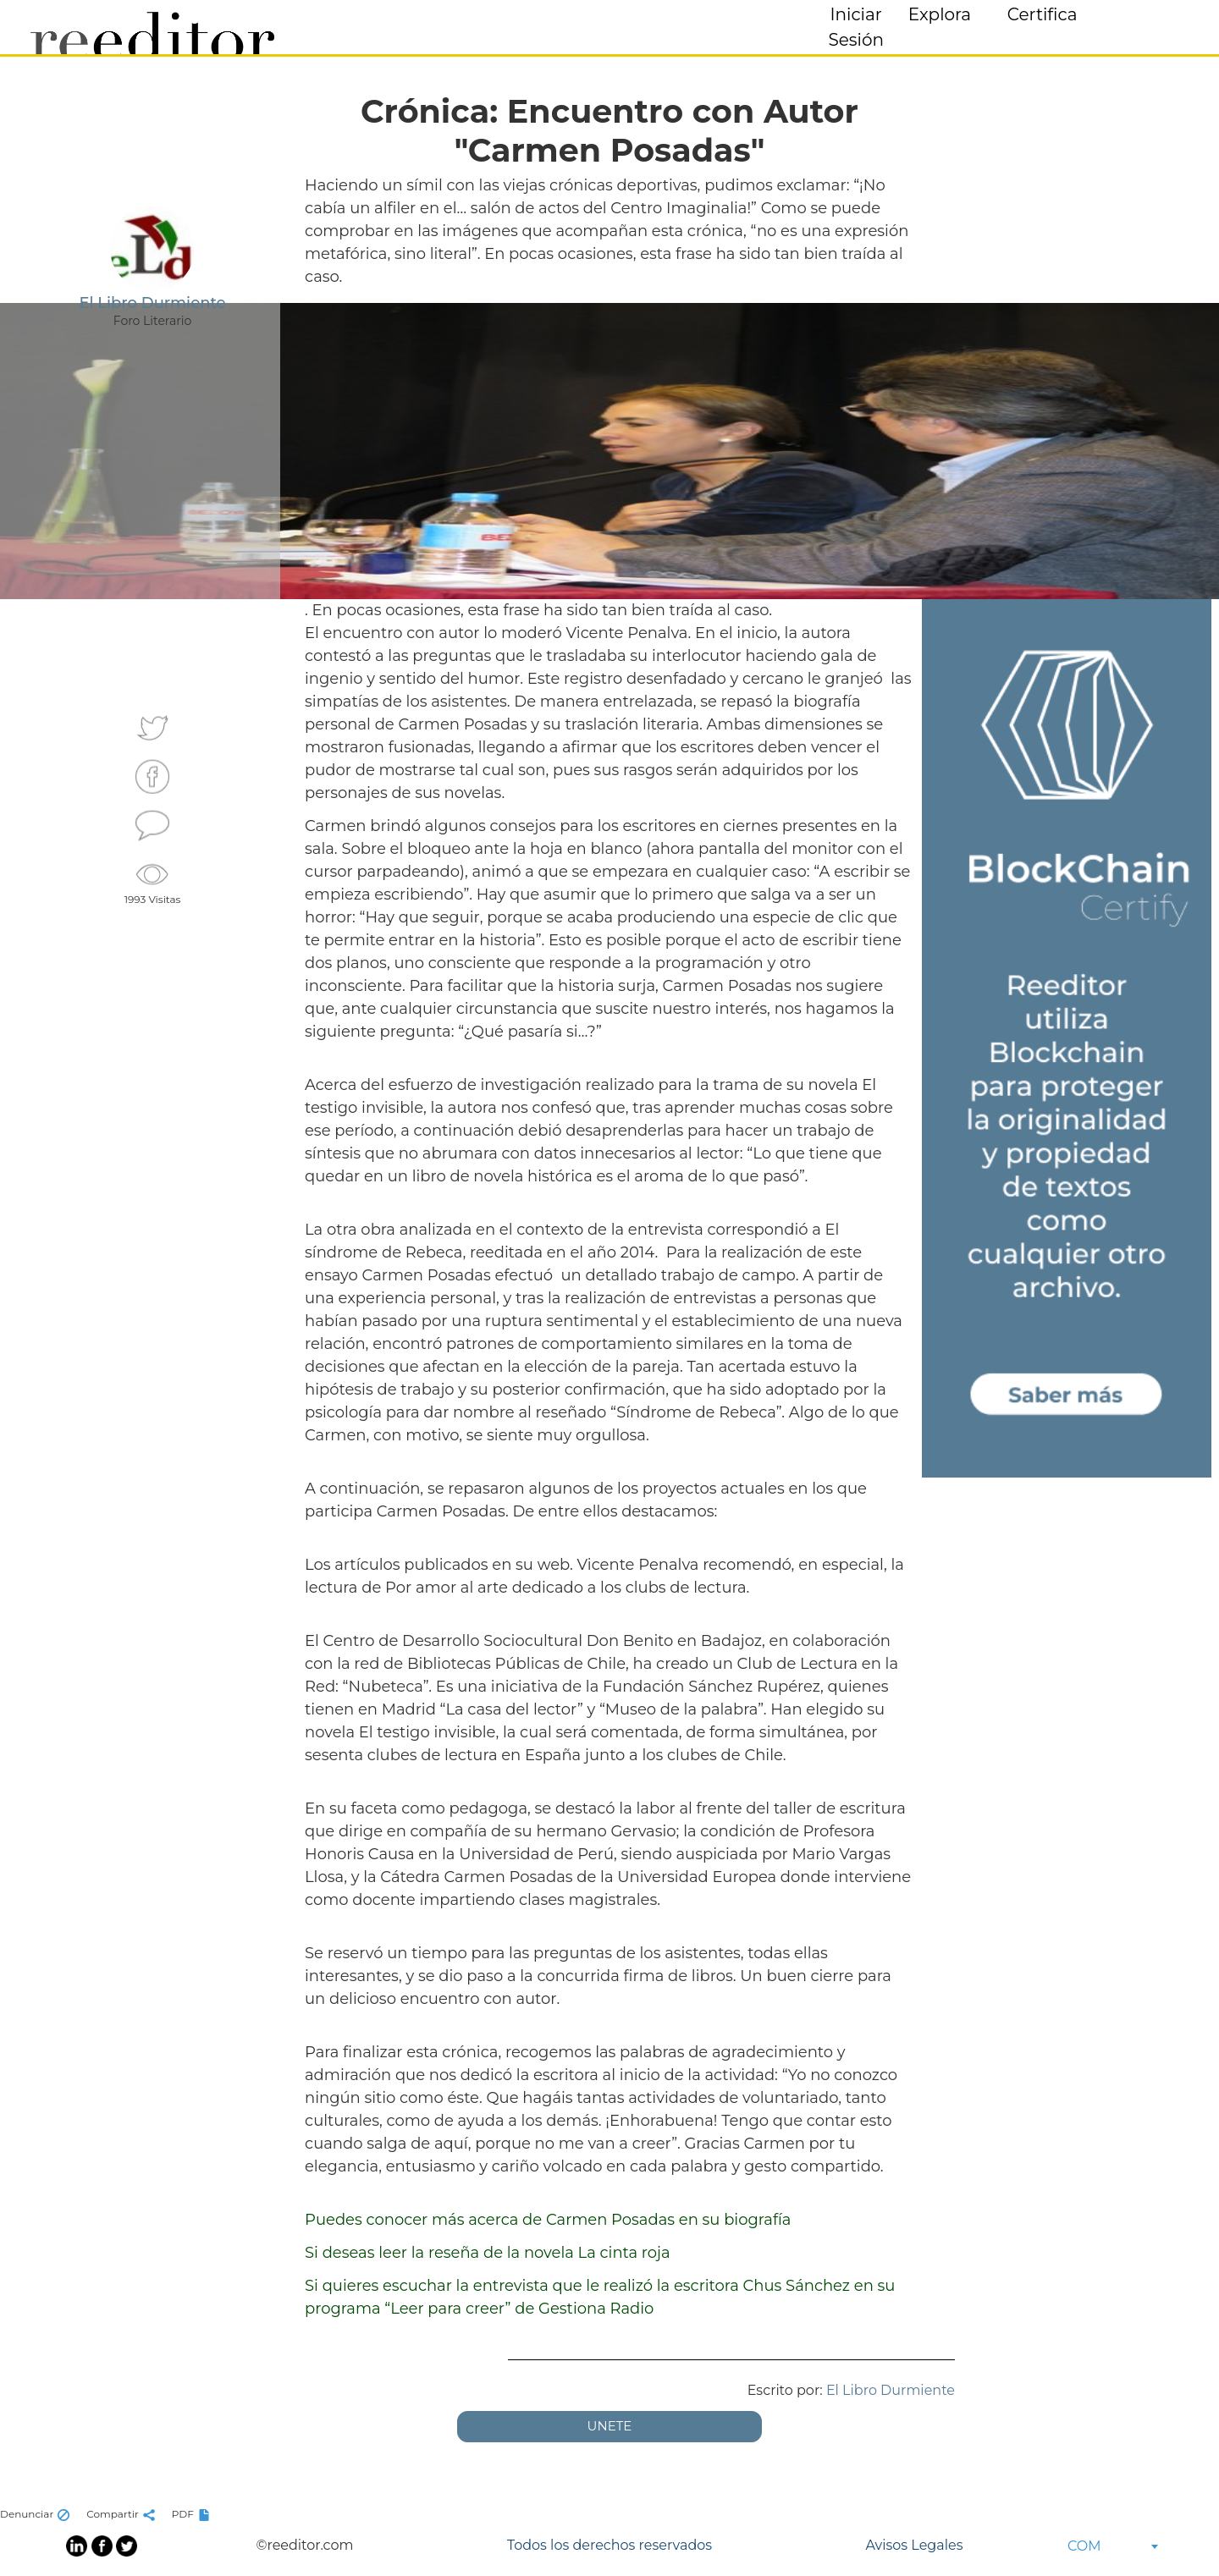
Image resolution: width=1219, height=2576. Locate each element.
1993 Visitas (152, 881)
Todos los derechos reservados (609, 2545)
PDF (193, 2513)
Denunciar (37, 2513)
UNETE (609, 2426)
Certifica (1042, 14)
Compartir (122, 2513)
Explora (939, 14)
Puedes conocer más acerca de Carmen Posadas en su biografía (548, 2219)
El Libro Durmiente (890, 2390)
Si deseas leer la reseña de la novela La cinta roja (487, 2252)
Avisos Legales (914, 2545)
